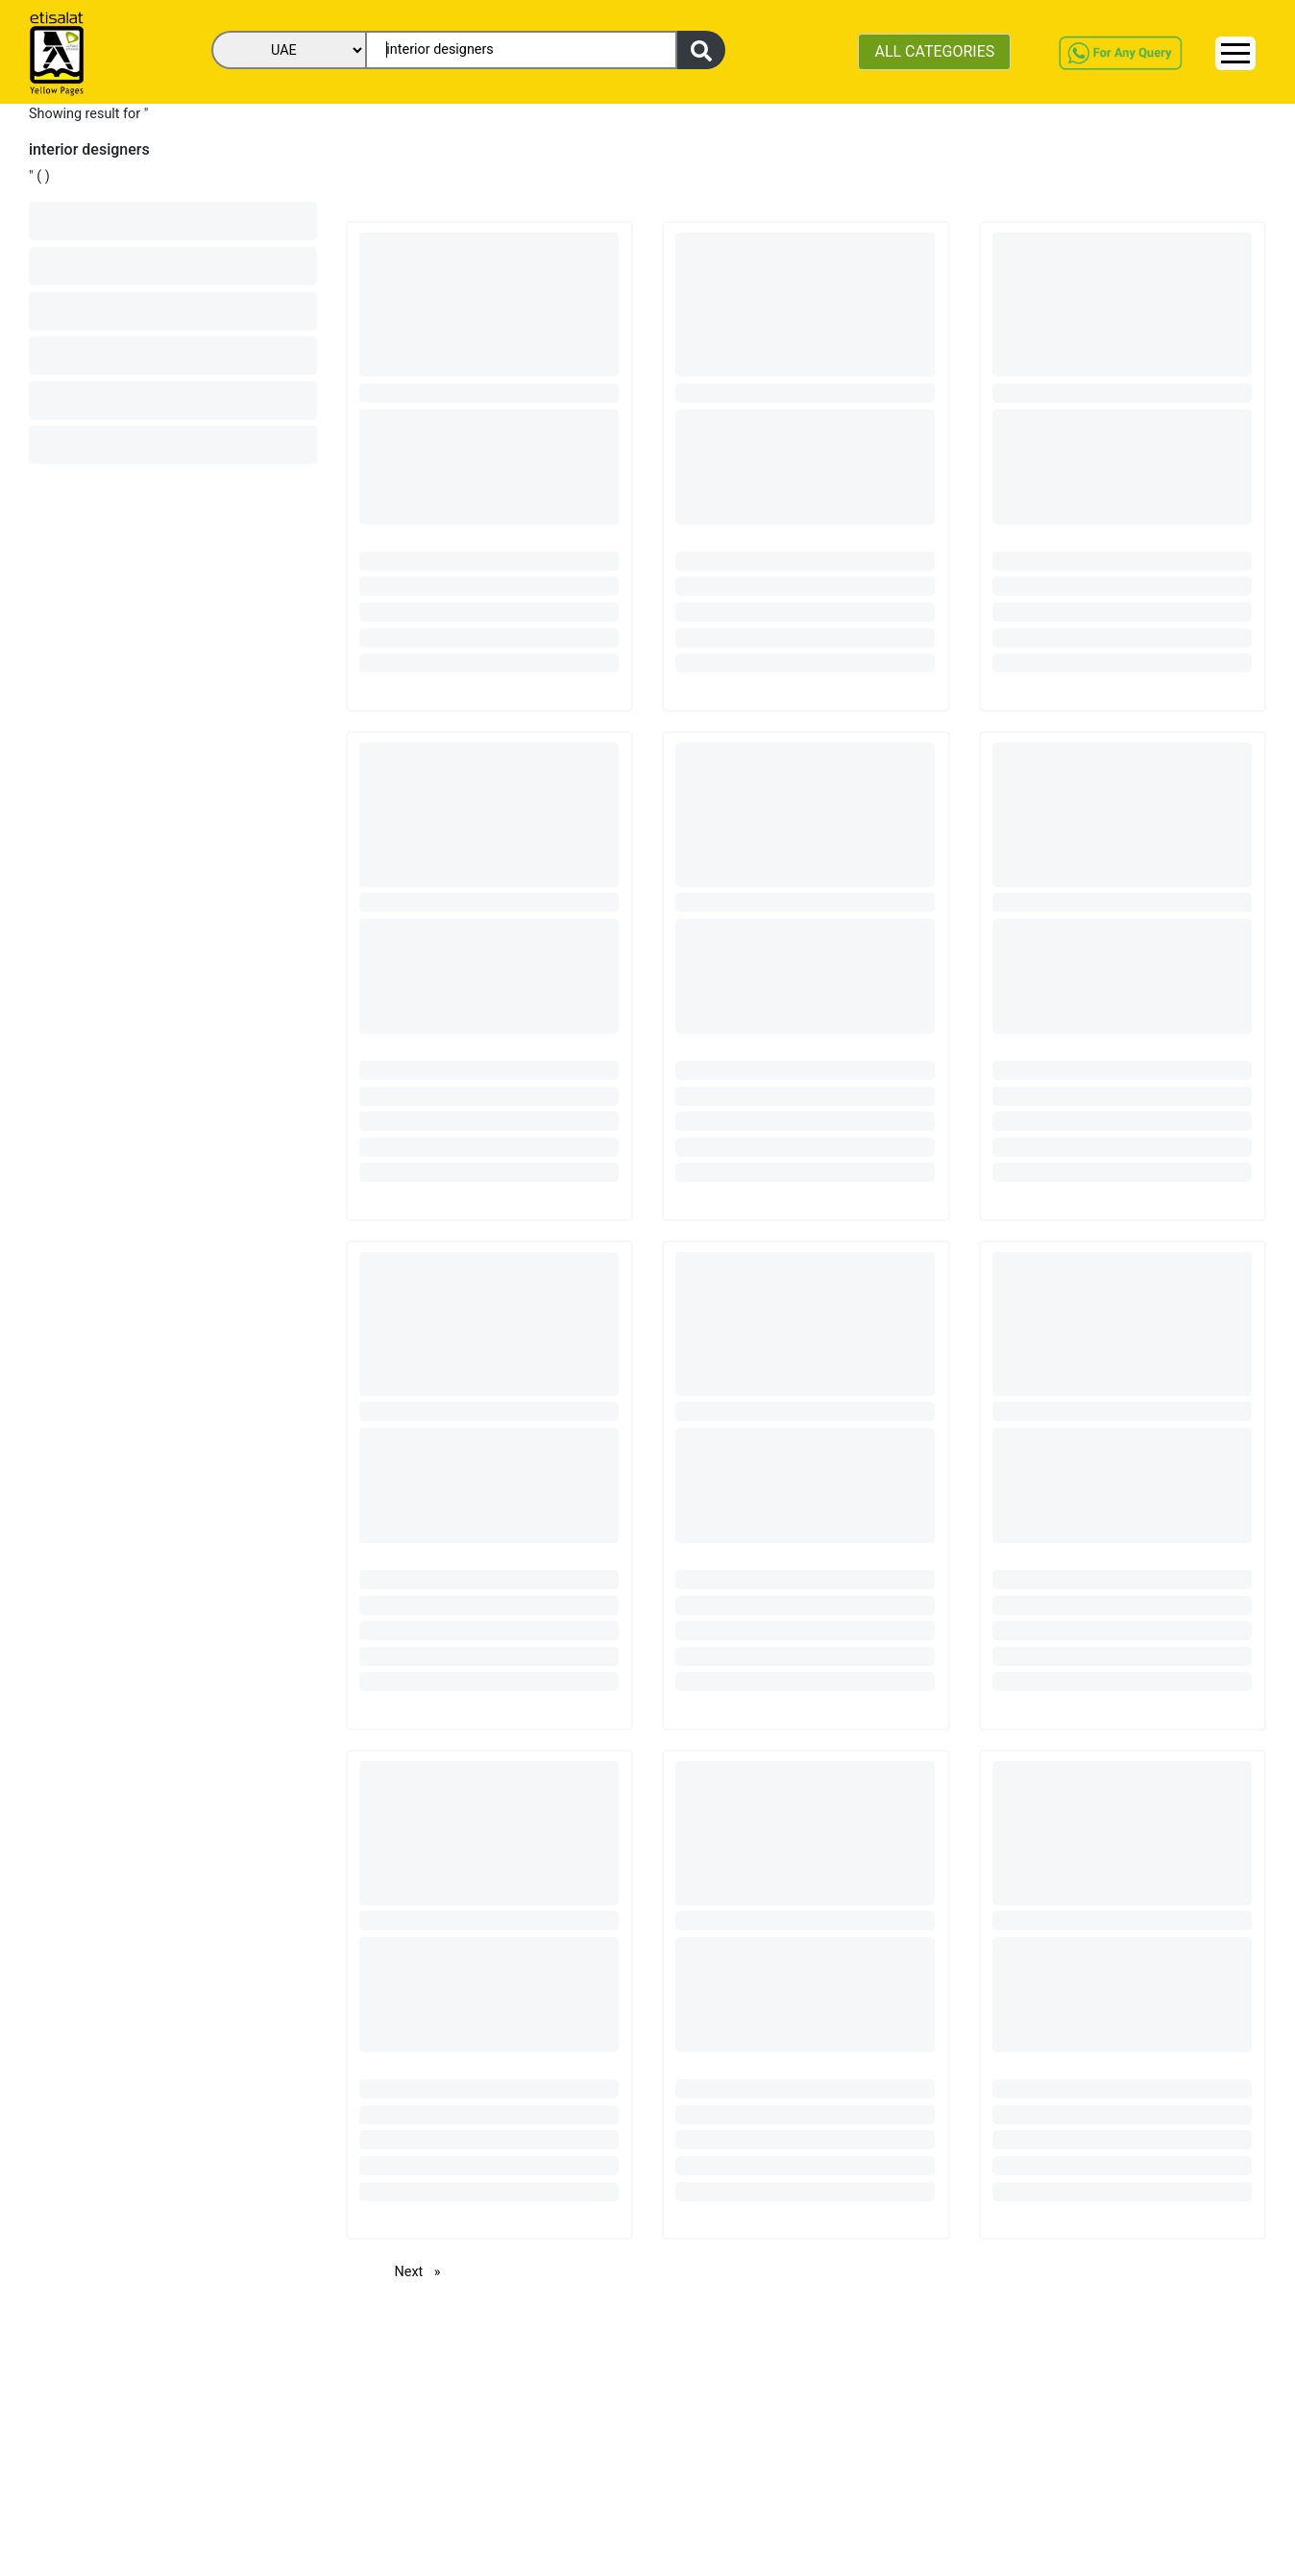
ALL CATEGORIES (934, 51)
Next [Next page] (423, 2271)
